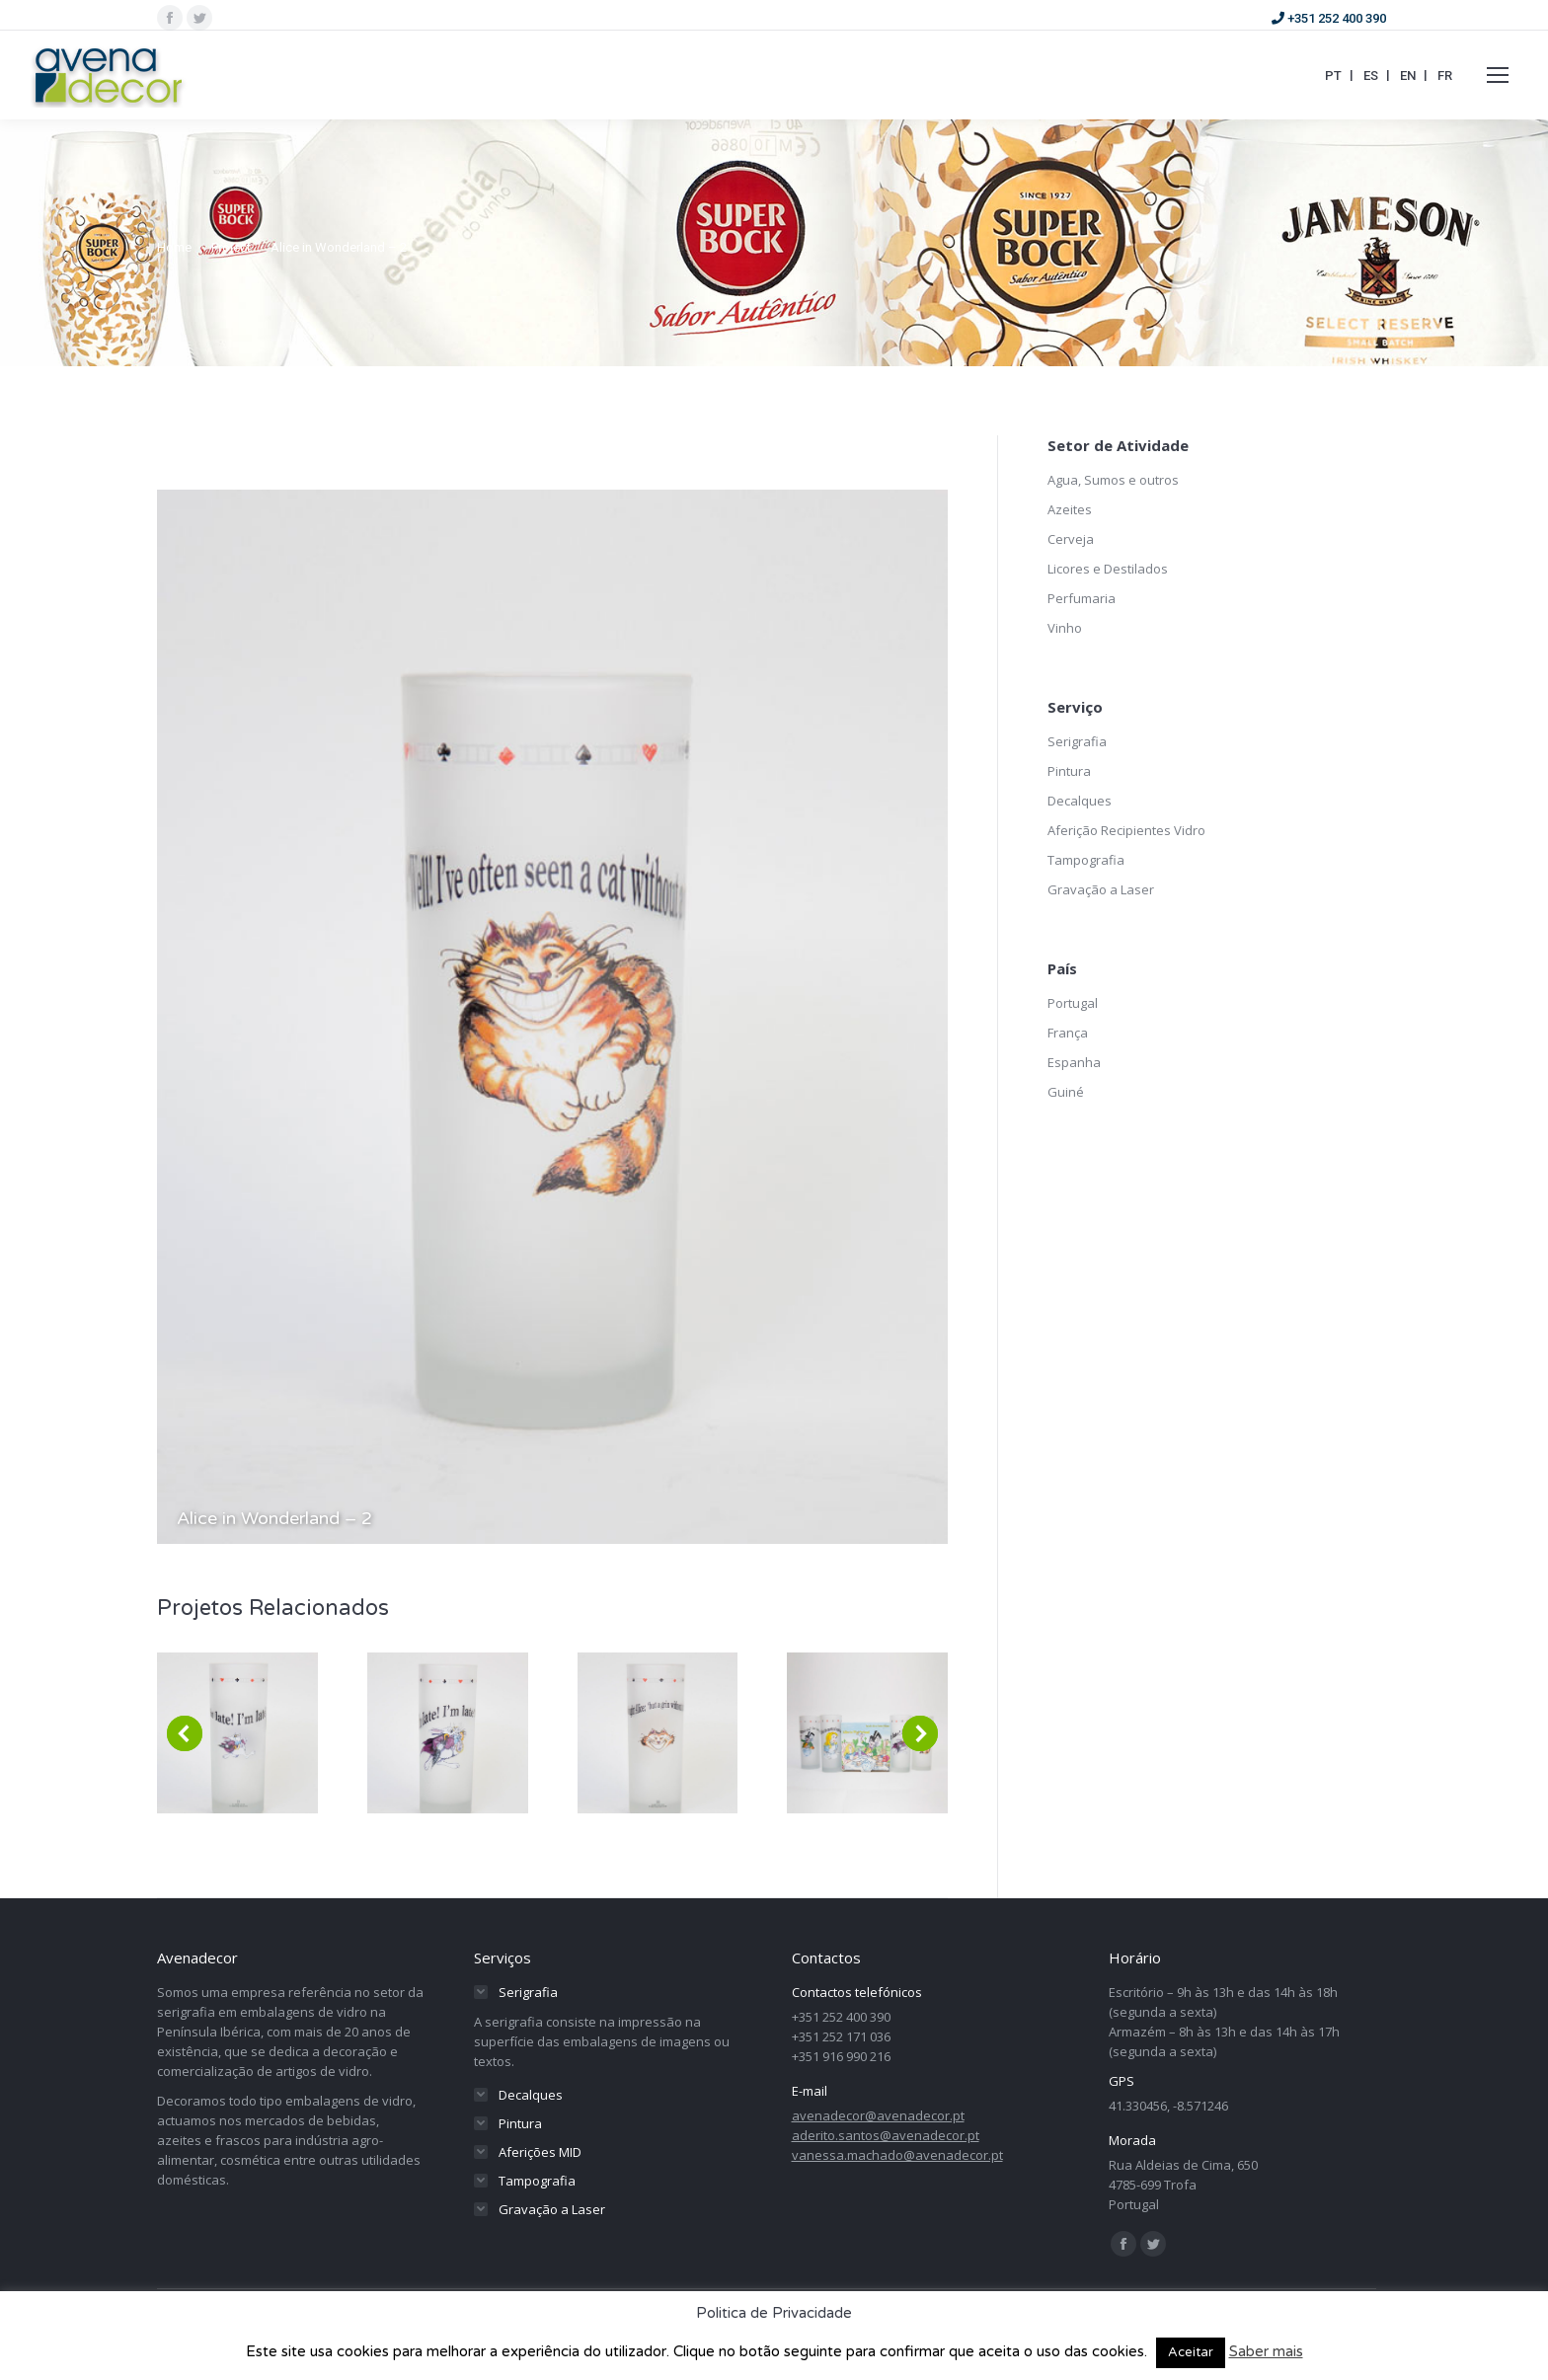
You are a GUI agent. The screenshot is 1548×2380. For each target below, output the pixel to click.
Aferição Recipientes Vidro (1126, 830)
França (1067, 1032)
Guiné (1065, 1092)
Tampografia (1085, 860)
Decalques (1079, 800)
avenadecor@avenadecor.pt (878, 2115)
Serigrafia (1077, 741)
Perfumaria (1081, 598)
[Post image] (237, 1732)
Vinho (1064, 628)
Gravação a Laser (1100, 889)
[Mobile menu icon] (1497, 75)
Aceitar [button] (1190, 2352)
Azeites (1069, 509)
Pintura (1069, 771)
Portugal (1072, 1003)
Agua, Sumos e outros (1113, 480)
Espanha (1074, 1062)
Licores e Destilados (1107, 568)
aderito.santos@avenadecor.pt (885, 2135)
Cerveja (1070, 539)
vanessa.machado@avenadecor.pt (897, 2155)
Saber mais (1266, 2351)
